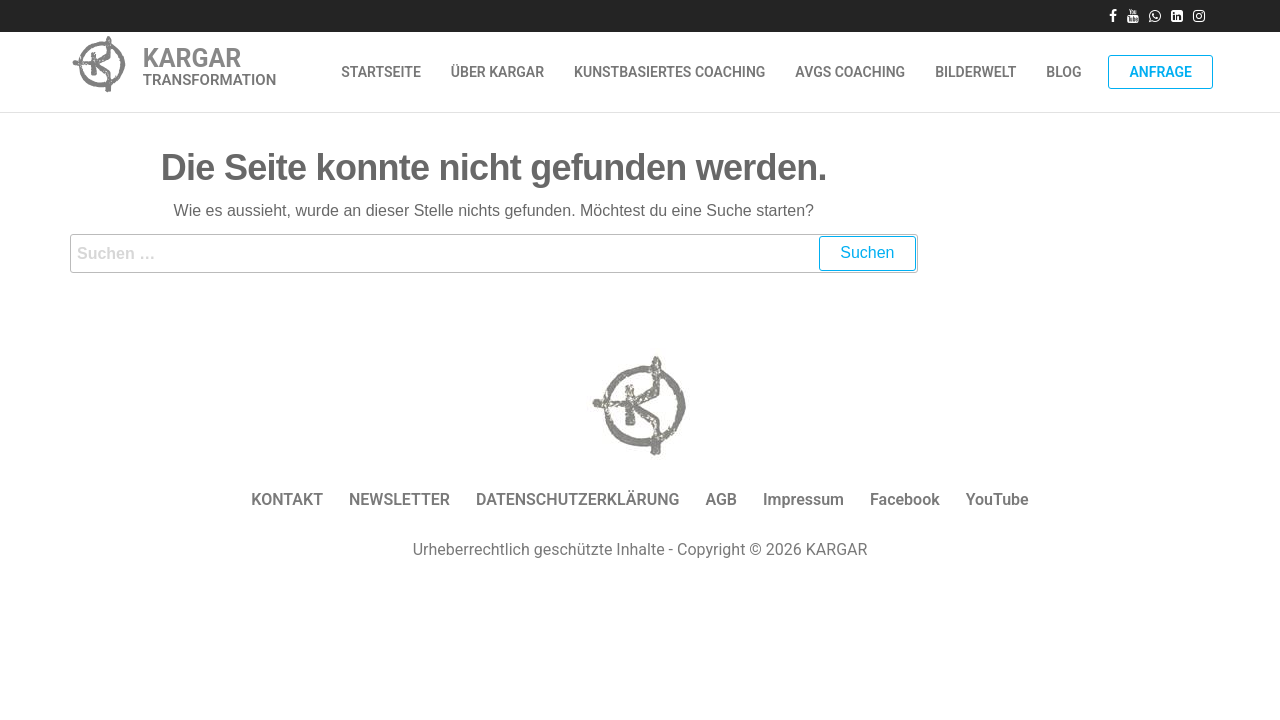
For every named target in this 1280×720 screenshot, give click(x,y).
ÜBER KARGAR (497, 72)
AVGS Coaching (850, 72)
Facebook (905, 499)
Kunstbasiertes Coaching (669, 72)
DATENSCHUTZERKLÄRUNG (577, 499)
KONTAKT (287, 499)
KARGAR (192, 58)
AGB (721, 499)
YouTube (997, 499)
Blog (1063, 72)
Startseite (381, 72)
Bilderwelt (975, 72)
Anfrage (1160, 72)
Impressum (803, 499)
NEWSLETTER (399, 499)
